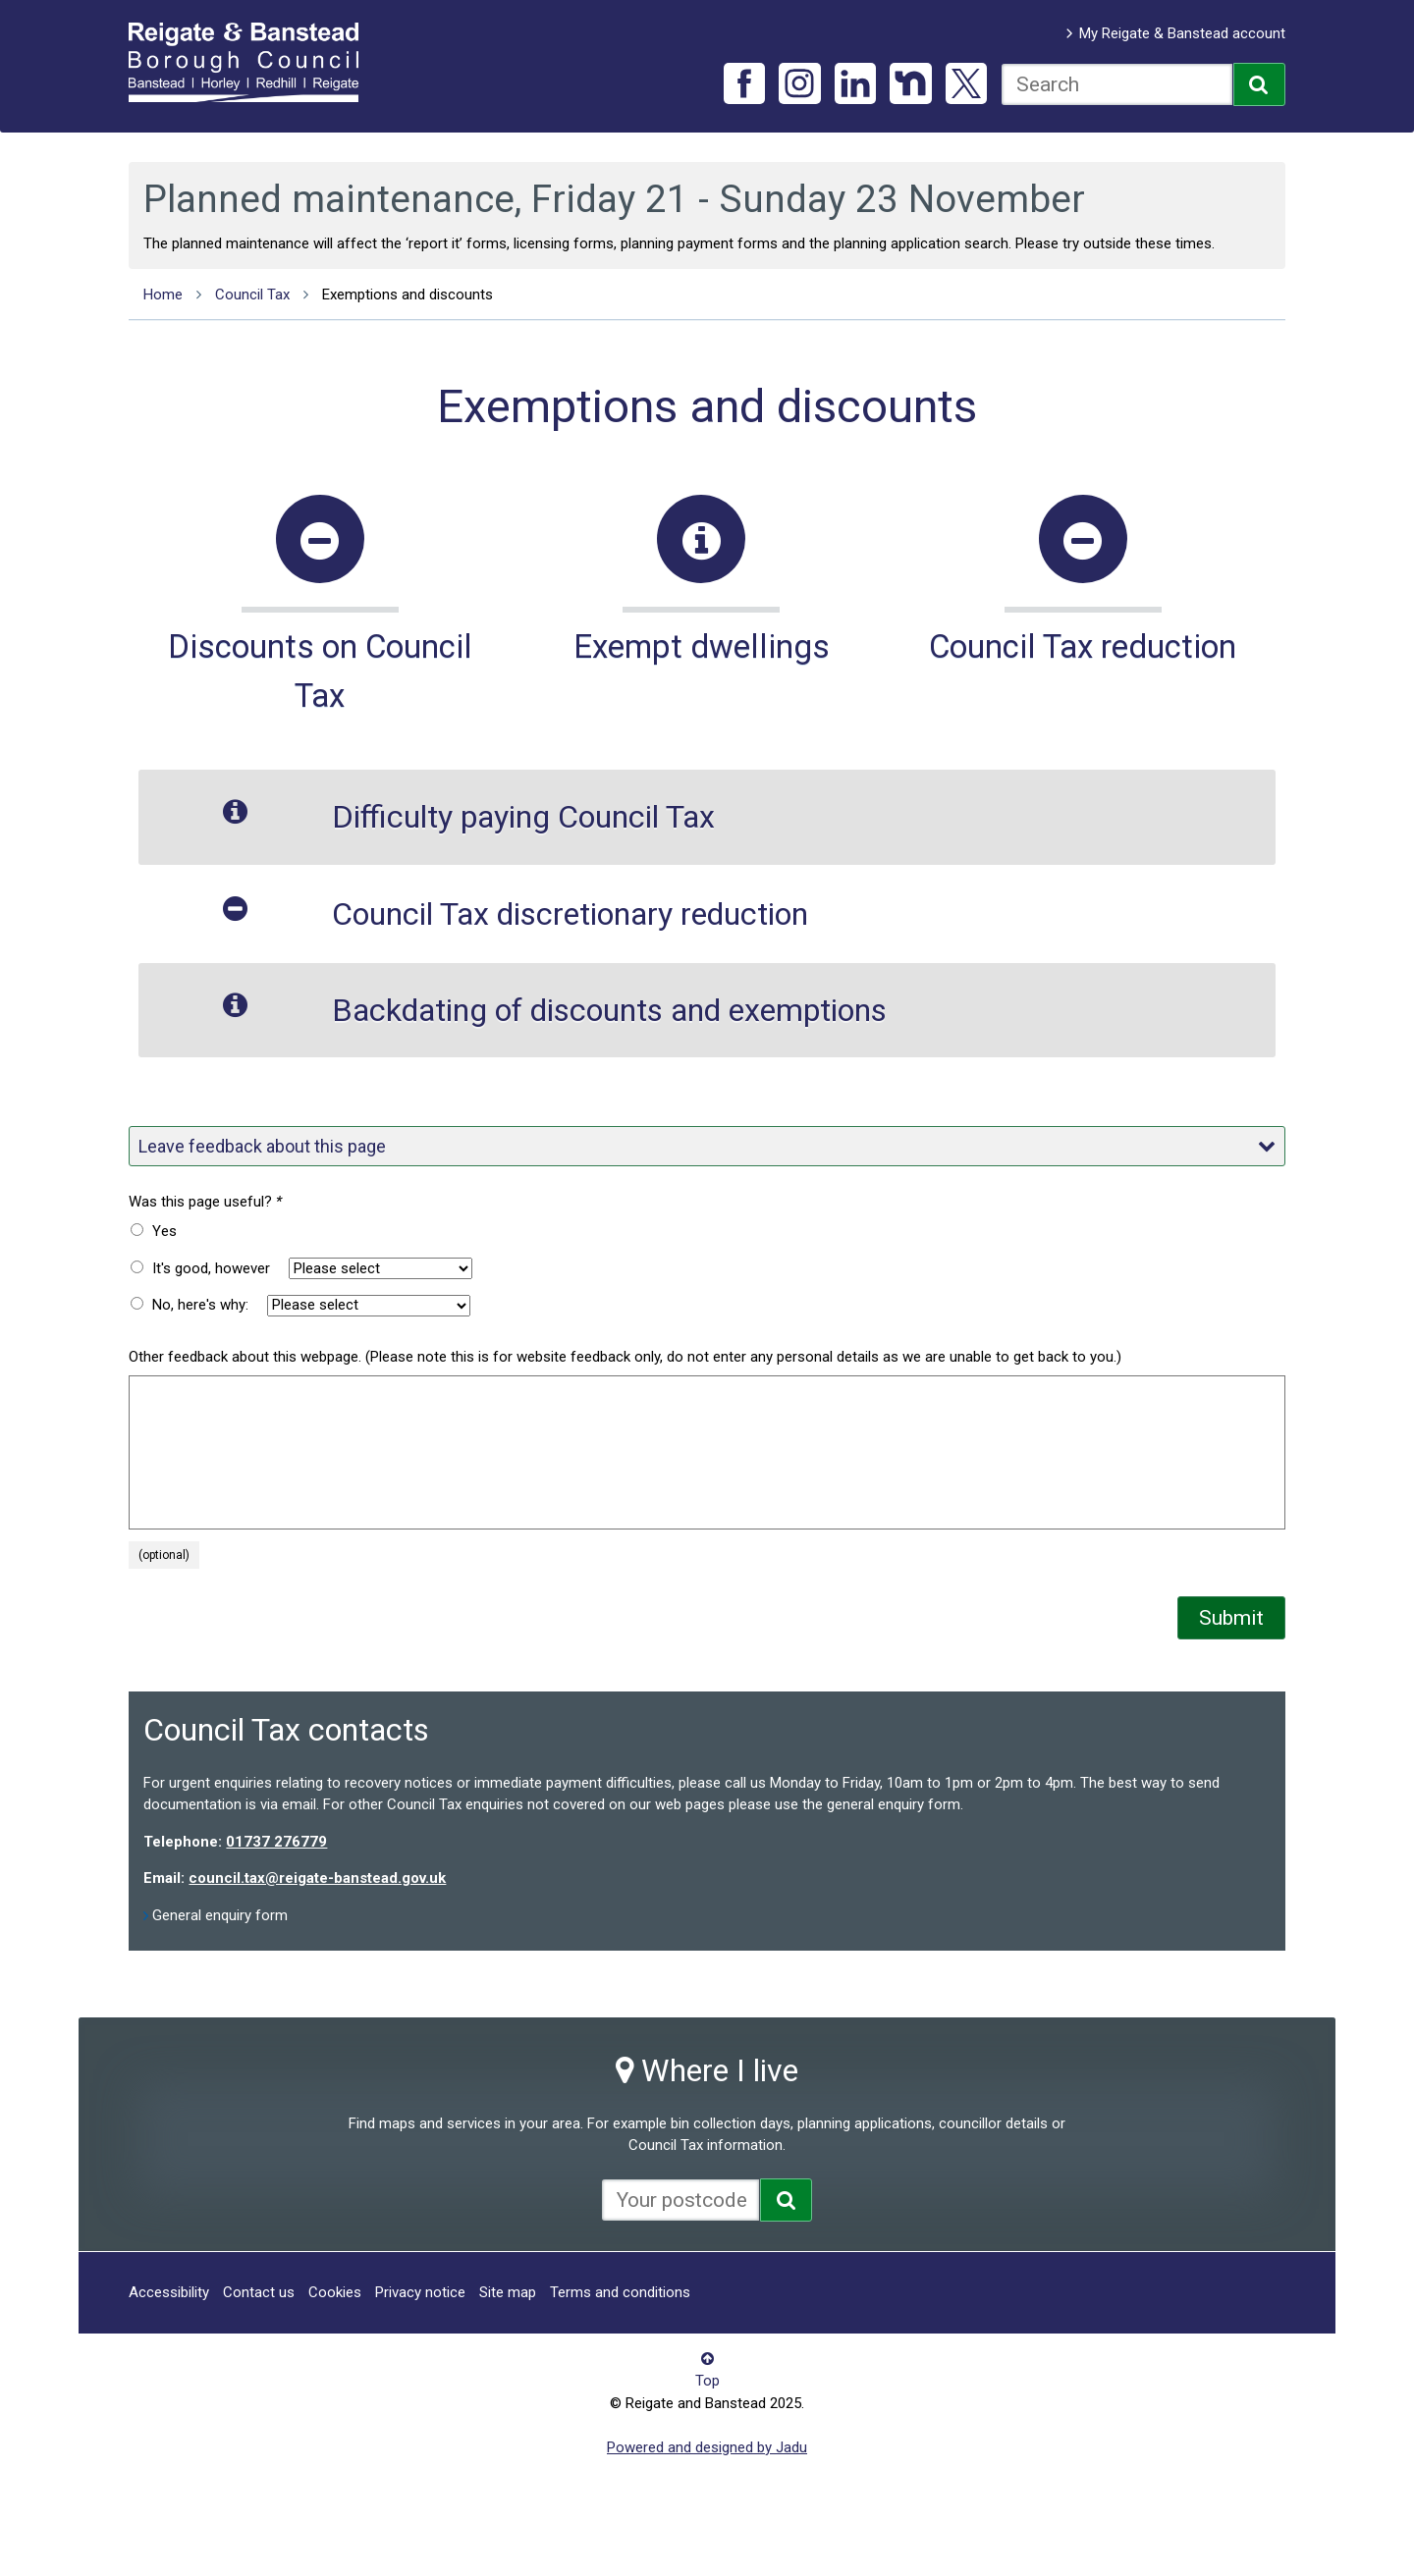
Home (163, 294)
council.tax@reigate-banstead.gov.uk (317, 1878)
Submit (1231, 1618)
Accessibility (169, 2292)
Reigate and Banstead (253, 62)
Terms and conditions (620, 2292)
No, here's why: (200, 1305)
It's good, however (211, 1268)
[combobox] (1117, 84)
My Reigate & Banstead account (1182, 33)
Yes (164, 1231)
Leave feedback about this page (706, 1146)
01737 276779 (276, 1842)
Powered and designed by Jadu (707, 2447)
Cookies (334, 2292)
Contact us (259, 2292)
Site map (507, 2292)
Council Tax (252, 294)
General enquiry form (220, 1915)
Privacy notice (420, 2292)
